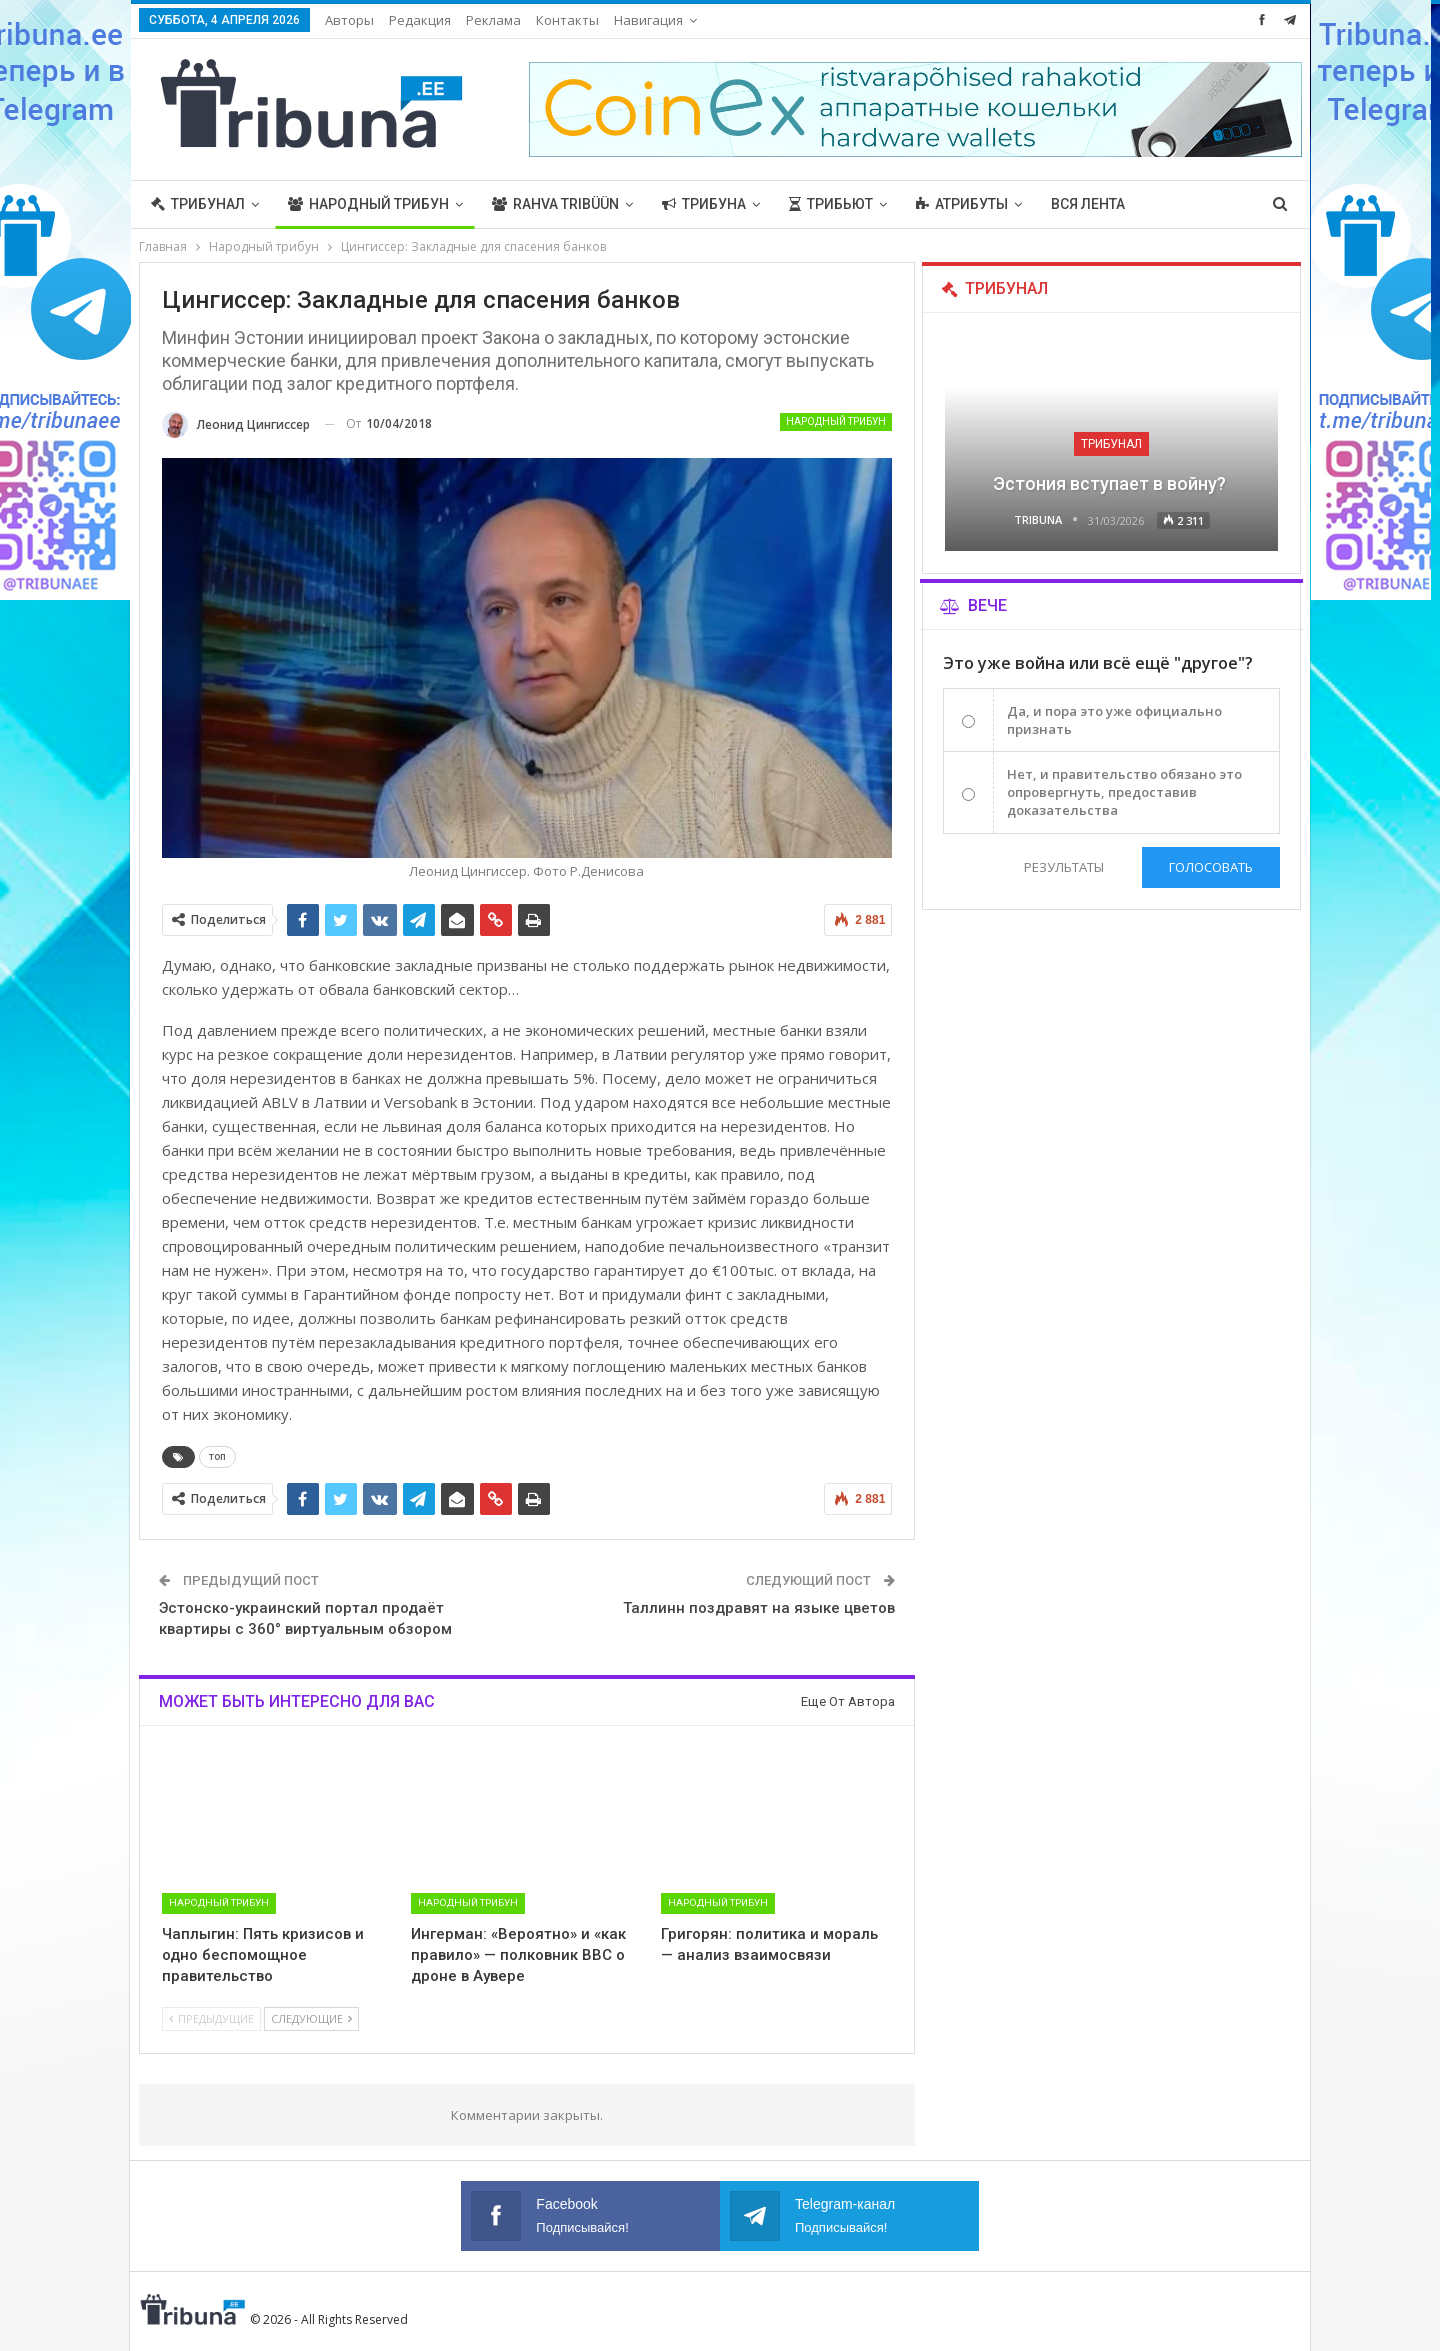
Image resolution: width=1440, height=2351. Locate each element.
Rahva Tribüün (555, 204)
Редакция (420, 20)
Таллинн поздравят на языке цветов (759, 1608)
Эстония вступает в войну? (1111, 483)
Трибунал (198, 204)
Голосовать (1211, 867)
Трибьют (831, 204)
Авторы (349, 20)
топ (217, 1456)
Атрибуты (962, 204)
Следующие (311, 2018)
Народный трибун (368, 204)
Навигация (648, 20)
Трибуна (704, 204)
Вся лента (1088, 204)
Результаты (1063, 867)
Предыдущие (211, 2018)
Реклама (493, 20)
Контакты (567, 20)
